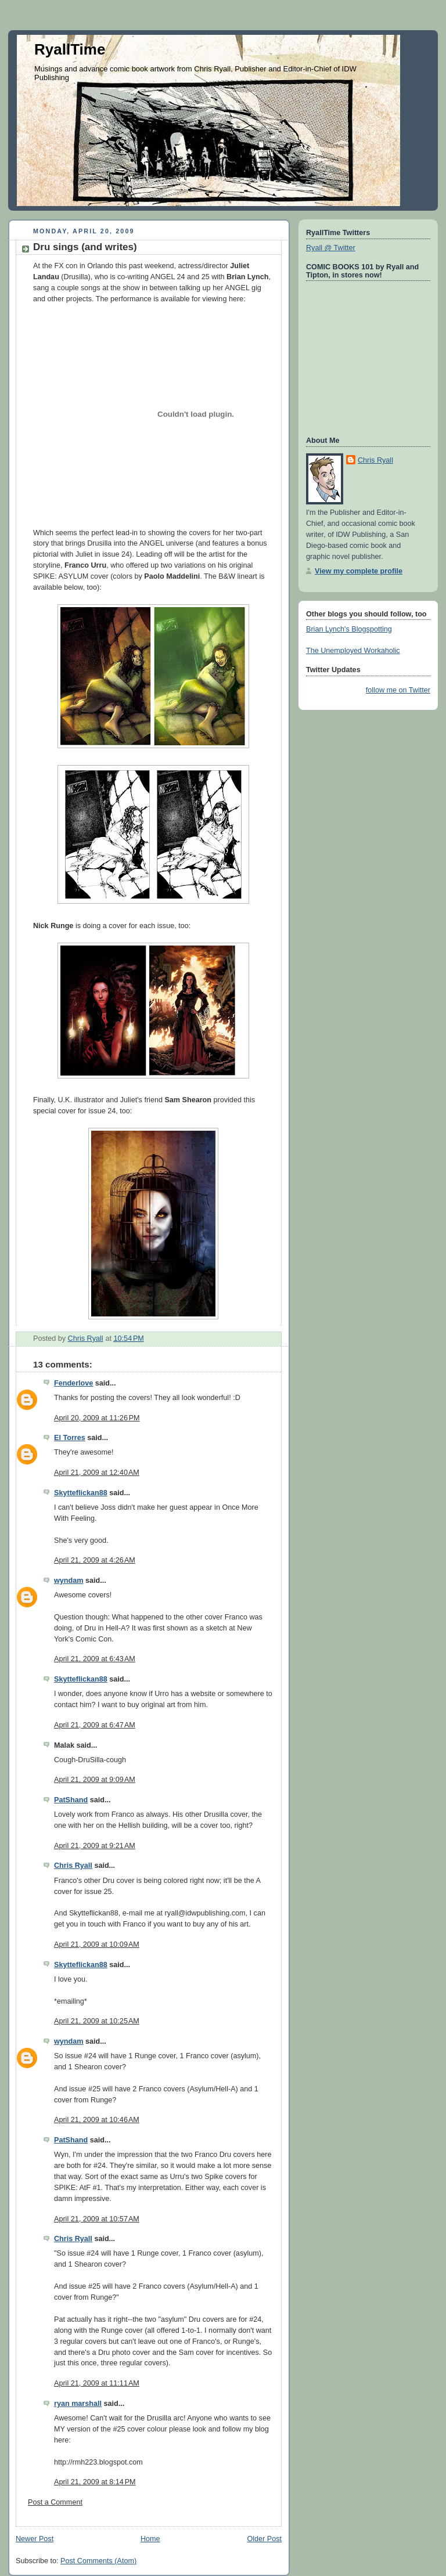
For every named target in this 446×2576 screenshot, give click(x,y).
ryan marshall (78, 2404)
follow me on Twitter (398, 690)
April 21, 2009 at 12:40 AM (96, 1473)
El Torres (69, 1438)
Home (150, 2539)
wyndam (68, 1580)
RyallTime (69, 49)
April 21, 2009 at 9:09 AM (94, 1780)
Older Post (264, 2539)
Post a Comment (55, 2502)
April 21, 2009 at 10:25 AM (96, 2021)
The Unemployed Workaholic (353, 651)
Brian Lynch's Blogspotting (349, 629)
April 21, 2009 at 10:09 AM (96, 1944)
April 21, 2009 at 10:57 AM (96, 2219)
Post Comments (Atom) (98, 2561)
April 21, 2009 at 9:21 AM (94, 1846)
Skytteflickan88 (80, 1493)
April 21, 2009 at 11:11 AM (96, 2383)
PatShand (71, 1800)
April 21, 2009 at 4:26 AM (94, 1560)
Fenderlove (73, 1383)
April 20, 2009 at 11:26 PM (97, 1418)
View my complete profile (358, 571)
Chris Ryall (73, 1865)
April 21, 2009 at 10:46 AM (96, 2120)
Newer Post (34, 2539)
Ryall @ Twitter (330, 248)
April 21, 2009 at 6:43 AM (94, 1659)
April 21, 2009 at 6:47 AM (94, 1725)
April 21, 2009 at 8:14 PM (95, 2482)
